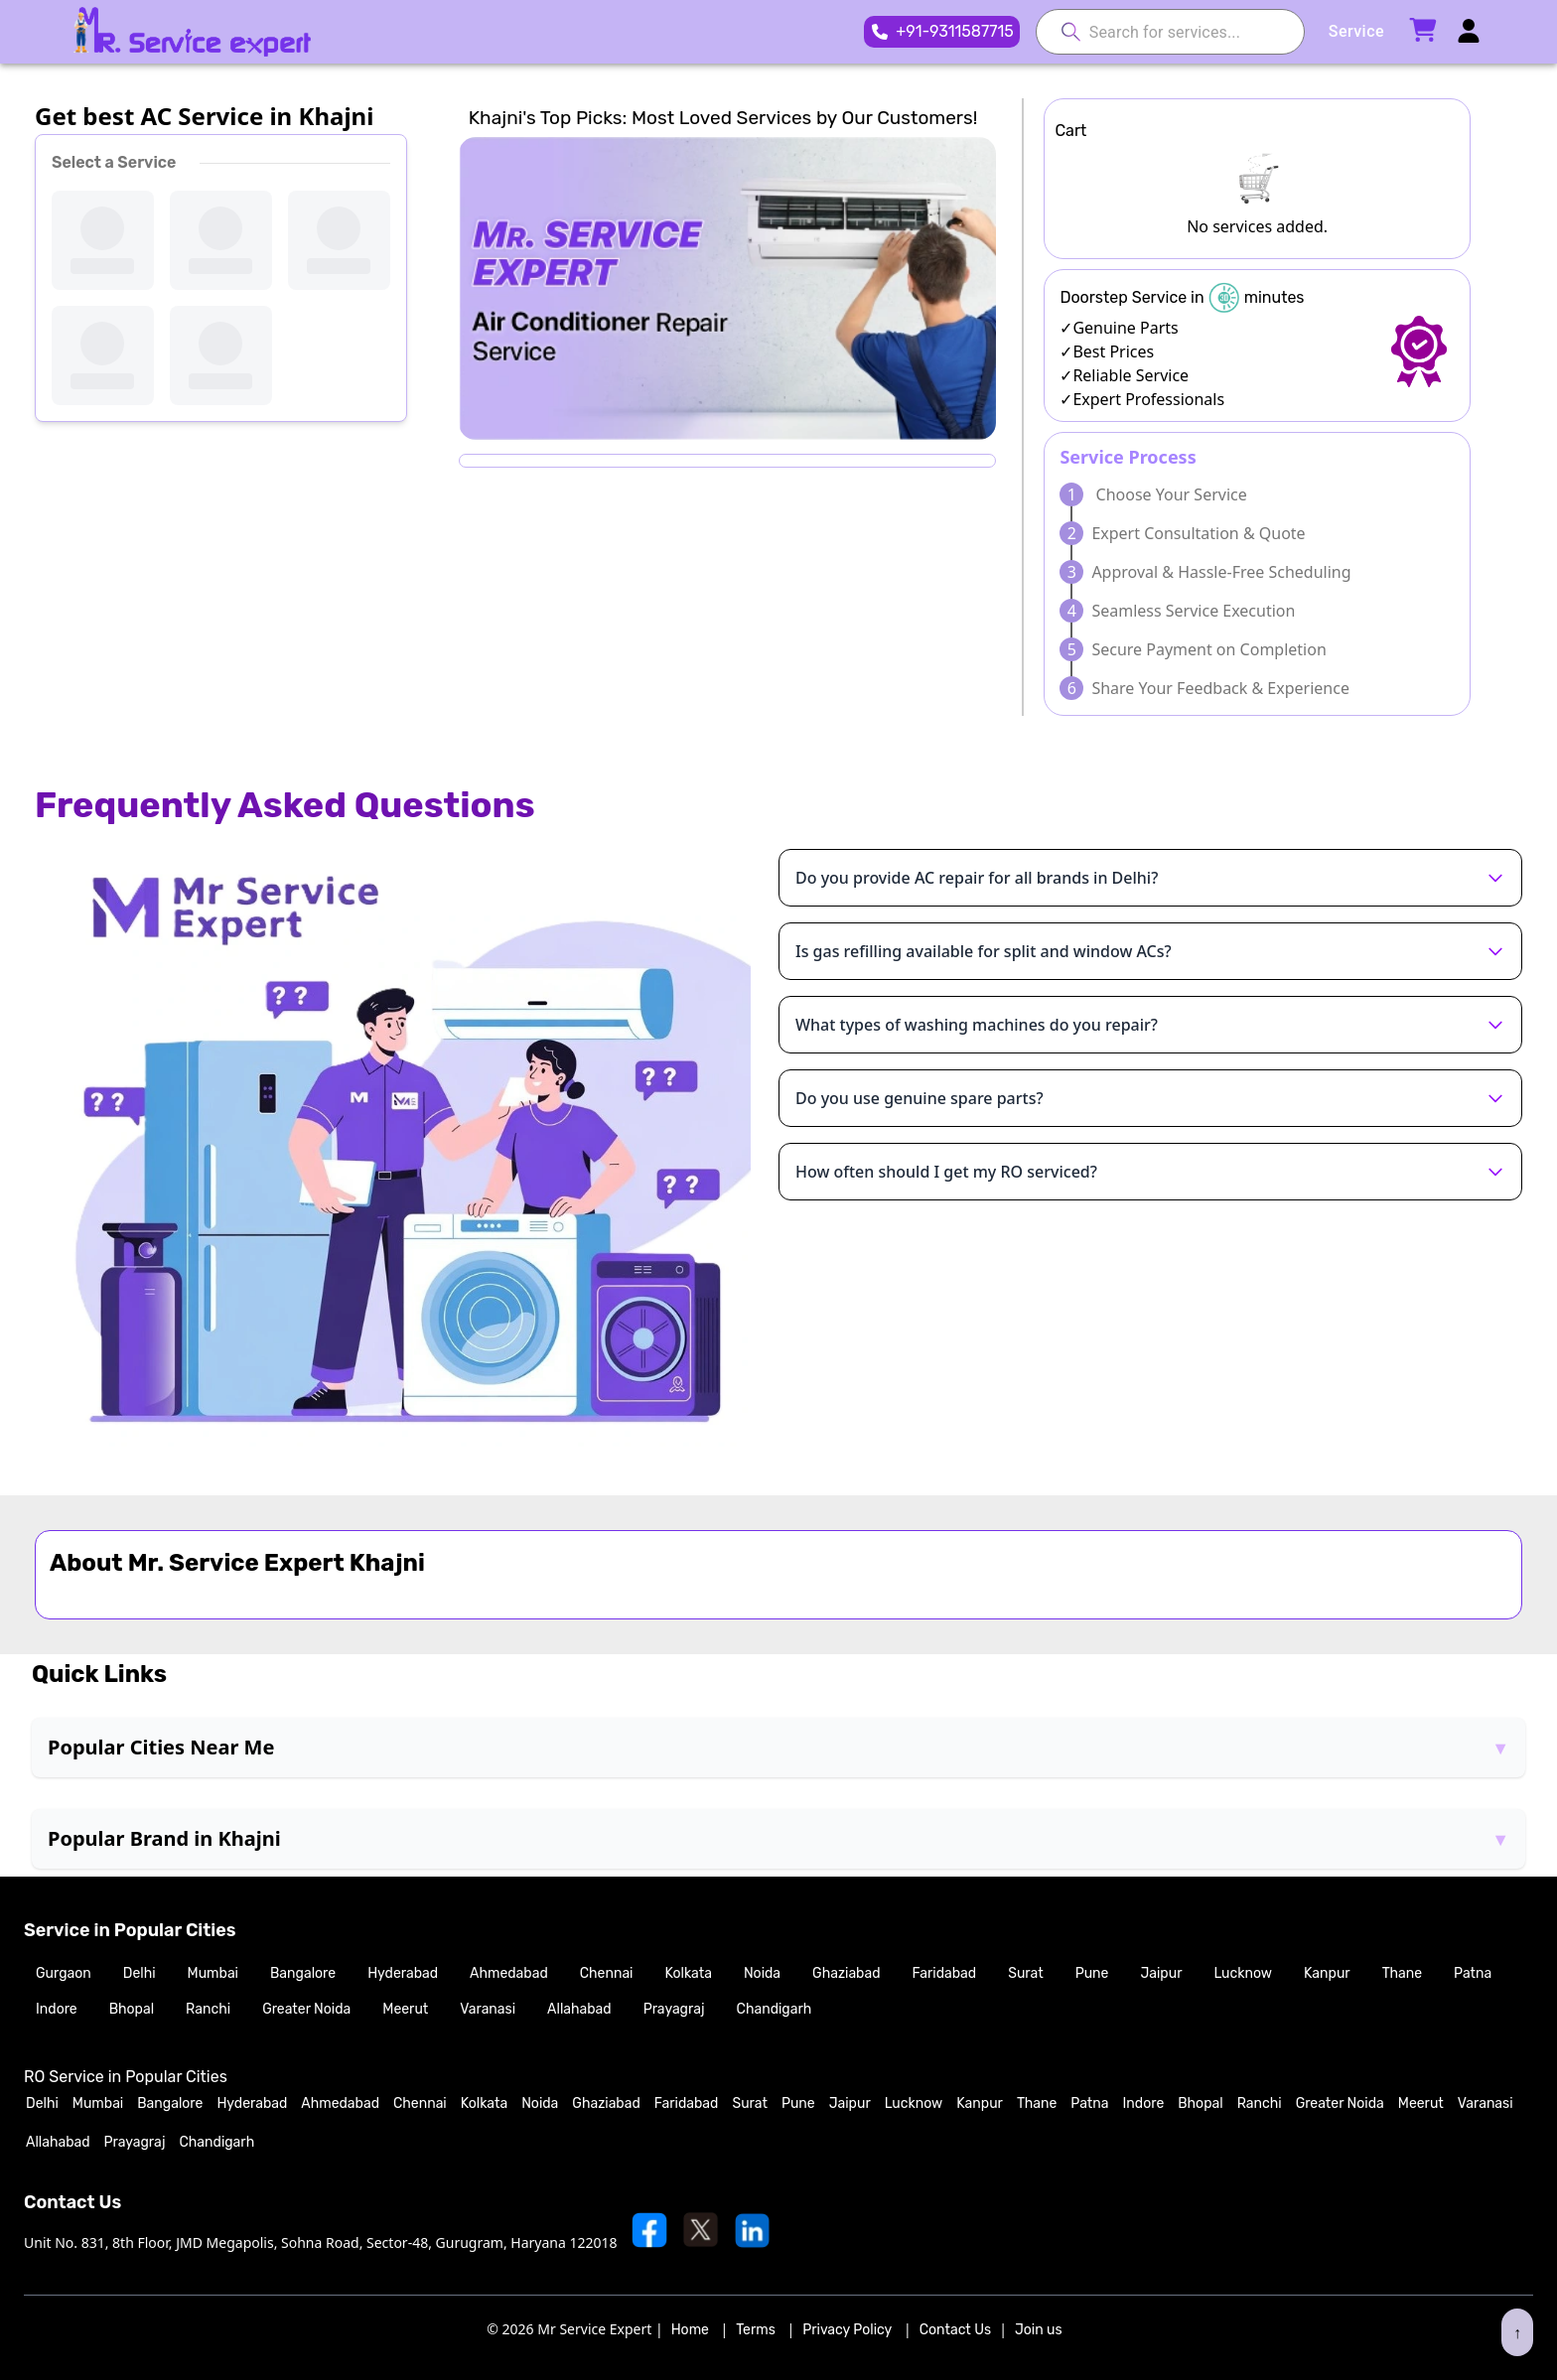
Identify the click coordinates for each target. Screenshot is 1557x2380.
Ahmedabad (509, 1973)
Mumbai (213, 1973)
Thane (1402, 1973)
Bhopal (131, 2009)
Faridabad (945, 1973)
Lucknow (1242, 1973)
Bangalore (303, 1973)
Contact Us (955, 2329)
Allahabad (579, 2009)
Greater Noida (306, 2009)
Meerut (405, 2009)
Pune (1092, 1973)
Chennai (607, 1973)
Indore (56, 2009)
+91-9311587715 (955, 31)
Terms (756, 2329)
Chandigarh (774, 2009)
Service (1356, 31)
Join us (1038, 2329)
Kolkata (688, 1973)
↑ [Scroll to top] (1517, 2332)
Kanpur (1327, 1973)
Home (690, 2329)
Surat (1025, 1973)
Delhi (139, 1973)
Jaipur (1161, 1973)
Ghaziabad (846, 1973)
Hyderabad (402, 1973)
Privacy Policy (847, 2329)
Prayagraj (674, 2009)
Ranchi (208, 2009)
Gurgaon (63, 1973)
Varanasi (487, 2009)
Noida (762, 1973)
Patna (1472, 1973)
